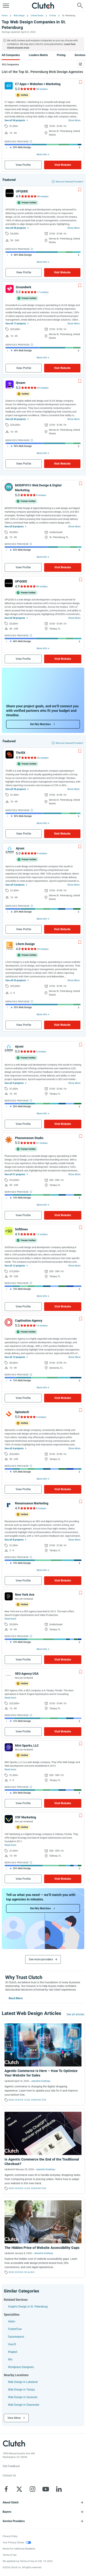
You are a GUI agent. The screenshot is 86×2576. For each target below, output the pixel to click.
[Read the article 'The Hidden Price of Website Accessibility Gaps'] (43, 2237)
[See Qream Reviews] (28, 388)
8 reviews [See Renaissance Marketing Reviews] (41, 1508)
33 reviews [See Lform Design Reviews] (42, 949)
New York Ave (24, 1594)
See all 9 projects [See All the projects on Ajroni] (14, 884)
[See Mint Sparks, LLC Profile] (9, 1747)
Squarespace (16, 2336)
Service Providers (14, 2521)
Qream (20, 383)
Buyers (7, 2511)
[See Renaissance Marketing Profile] (9, 1505)
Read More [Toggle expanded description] (16, 1998)
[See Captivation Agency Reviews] (27, 1325)
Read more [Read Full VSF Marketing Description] (10, 1845)
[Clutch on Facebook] (6, 2489)
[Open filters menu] (80, 64)
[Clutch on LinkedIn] (58, 2489)
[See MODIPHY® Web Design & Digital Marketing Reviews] (27, 495)
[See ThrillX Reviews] (28, 758)
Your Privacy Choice (13, 2542)
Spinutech (22, 1412)
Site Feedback (11, 2466)
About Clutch (11, 2502)
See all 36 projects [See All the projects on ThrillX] (15, 789)
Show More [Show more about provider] (74, 120)
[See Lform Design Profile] (9, 946)
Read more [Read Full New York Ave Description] (10, 1618)
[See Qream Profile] (9, 384)
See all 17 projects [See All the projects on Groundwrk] (15, 323)
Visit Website (62, 165)
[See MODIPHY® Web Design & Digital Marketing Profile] (9, 487)
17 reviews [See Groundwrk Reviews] (42, 292)
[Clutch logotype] (14, 2443)
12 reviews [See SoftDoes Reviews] (42, 1234)
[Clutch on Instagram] (32, 2489)
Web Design (16, 2100)
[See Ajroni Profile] (9, 850)
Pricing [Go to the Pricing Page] (61, 55)
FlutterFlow (15, 2329)
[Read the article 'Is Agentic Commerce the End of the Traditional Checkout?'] (43, 2151)
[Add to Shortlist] (80, 82)
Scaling (29, 2272)
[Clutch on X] (19, 2489)
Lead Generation (35, 2100)
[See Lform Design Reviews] (28, 949)
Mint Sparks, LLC (27, 1745)
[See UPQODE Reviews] (28, 196)
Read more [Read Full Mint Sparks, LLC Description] (10, 1769)
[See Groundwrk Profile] (9, 289)
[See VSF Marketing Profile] (9, 1819)
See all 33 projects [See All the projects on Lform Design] (15, 980)
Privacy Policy (10, 2536)
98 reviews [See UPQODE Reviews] (42, 196)
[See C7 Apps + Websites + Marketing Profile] (9, 86)
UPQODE (22, 191)
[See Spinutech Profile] (9, 1414)
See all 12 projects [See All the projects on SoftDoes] (15, 1265)
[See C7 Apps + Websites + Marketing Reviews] (27, 89)
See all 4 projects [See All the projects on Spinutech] (14, 1448)
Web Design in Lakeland (23, 2382)
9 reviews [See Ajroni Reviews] (42, 853)
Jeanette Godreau (40, 2081)
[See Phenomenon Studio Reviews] (27, 1143)
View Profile (23, 165)
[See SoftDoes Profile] (9, 1231)
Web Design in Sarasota (22, 2397)
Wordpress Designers (21, 2367)
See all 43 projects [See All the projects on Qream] (15, 419)
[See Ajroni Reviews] (28, 853)
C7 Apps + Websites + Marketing (37, 84)
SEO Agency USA (27, 1673)
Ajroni (20, 848)
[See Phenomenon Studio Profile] (9, 1140)
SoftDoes (21, 1229)
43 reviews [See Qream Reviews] (42, 387)
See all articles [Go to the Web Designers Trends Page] (75, 2014)
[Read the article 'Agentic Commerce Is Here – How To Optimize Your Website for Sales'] (43, 2063)
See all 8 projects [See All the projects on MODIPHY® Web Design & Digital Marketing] (14, 526)
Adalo (11, 2321)
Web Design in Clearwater (23, 2404)
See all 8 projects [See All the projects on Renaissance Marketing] (14, 1539)
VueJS (12, 2344)
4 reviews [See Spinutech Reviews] (41, 1417)
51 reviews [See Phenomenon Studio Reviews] (42, 1143)
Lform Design (25, 944)
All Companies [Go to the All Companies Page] (11, 55)
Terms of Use (10, 2555)
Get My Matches (40, 724)
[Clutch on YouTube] (45, 2489)
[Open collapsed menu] (6, 5)
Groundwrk (23, 287)
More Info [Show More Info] (42, 154)
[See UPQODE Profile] (9, 193)
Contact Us (9, 2475)
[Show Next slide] (79, 147)
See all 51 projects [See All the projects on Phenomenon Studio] (15, 1174)
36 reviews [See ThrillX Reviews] (42, 757)
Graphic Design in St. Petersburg (28, 2306)
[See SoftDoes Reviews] (27, 1234)
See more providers (41, 1959)
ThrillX (20, 753)
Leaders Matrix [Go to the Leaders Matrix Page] (38, 55)
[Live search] (80, 5)
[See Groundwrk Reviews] (28, 292)
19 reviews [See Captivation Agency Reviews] (42, 1325)
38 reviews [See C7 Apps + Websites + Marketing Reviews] (42, 89)
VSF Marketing (25, 1817)
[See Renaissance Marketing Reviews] (27, 1508)
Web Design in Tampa (21, 2389)
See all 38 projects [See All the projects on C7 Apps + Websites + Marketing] (15, 120)
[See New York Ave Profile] (9, 1596)
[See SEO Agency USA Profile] (9, 1675)
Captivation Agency (28, 1320)
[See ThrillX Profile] (9, 754)
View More (14, 2418)
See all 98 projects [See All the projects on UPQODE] (15, 227)
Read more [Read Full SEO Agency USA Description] (10, 1697)
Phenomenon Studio (29, 1138)
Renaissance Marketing (31, 1503)
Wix (10, 2359)
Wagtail (12, 2351)
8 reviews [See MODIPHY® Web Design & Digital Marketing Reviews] (41, 495)
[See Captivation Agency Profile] (9, 1322)
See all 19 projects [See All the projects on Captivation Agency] (15, 1357)
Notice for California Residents (19, 2548)
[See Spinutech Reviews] (27, 1417)
